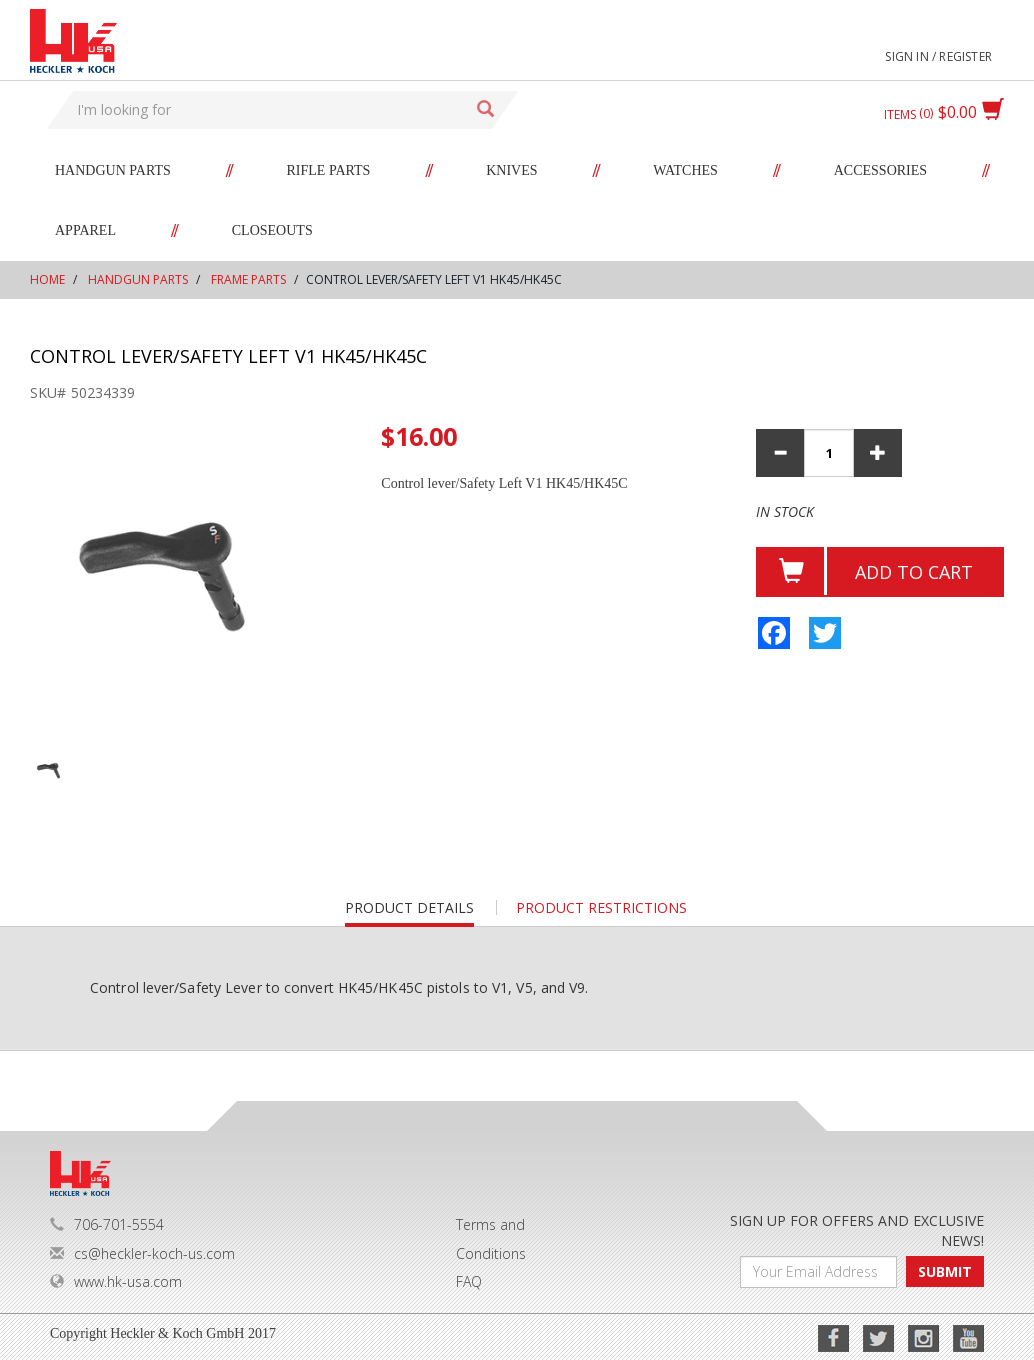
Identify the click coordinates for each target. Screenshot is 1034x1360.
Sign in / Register (938, 56)
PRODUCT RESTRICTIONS (601, 907)
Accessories (880, 170)
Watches (685, 170)
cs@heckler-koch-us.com (142, 1253)
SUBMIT (945, 1271)
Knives (511, 170)
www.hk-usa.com (116, 1281)
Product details (409, 912)
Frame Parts (248, 279)
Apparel (85, 230)
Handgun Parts (113, 170)
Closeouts (272, 230)
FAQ (469, 1281)
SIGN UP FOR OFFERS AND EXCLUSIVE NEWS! (857, 1230)
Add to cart (914, 572)
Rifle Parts (329, 170)
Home (47, 279)
